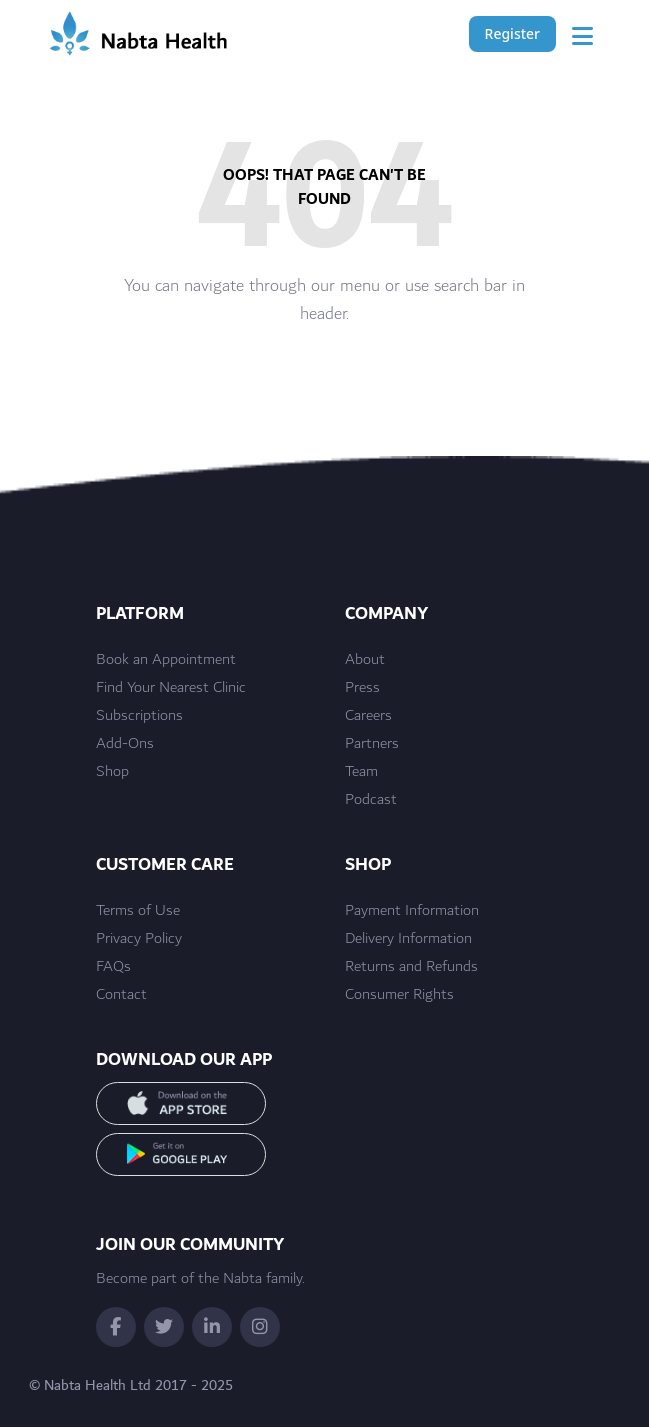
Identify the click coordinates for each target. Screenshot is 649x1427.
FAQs (113, 967)
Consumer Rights (399, 995)
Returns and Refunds (411, 967)
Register (512, 33)
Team (361, 772)
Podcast (371, 800)
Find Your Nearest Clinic (171, 688)
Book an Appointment (166, 660)
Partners (372, 744)
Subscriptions (139, 716)
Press (362, 688)
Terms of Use (138, 911)
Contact (121, 995)
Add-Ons (125, 744)
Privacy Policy (139, 939)
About (365, 660)
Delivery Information (408, 939)
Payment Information (412, 911)
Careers (368, 716)
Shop (112, 772)
